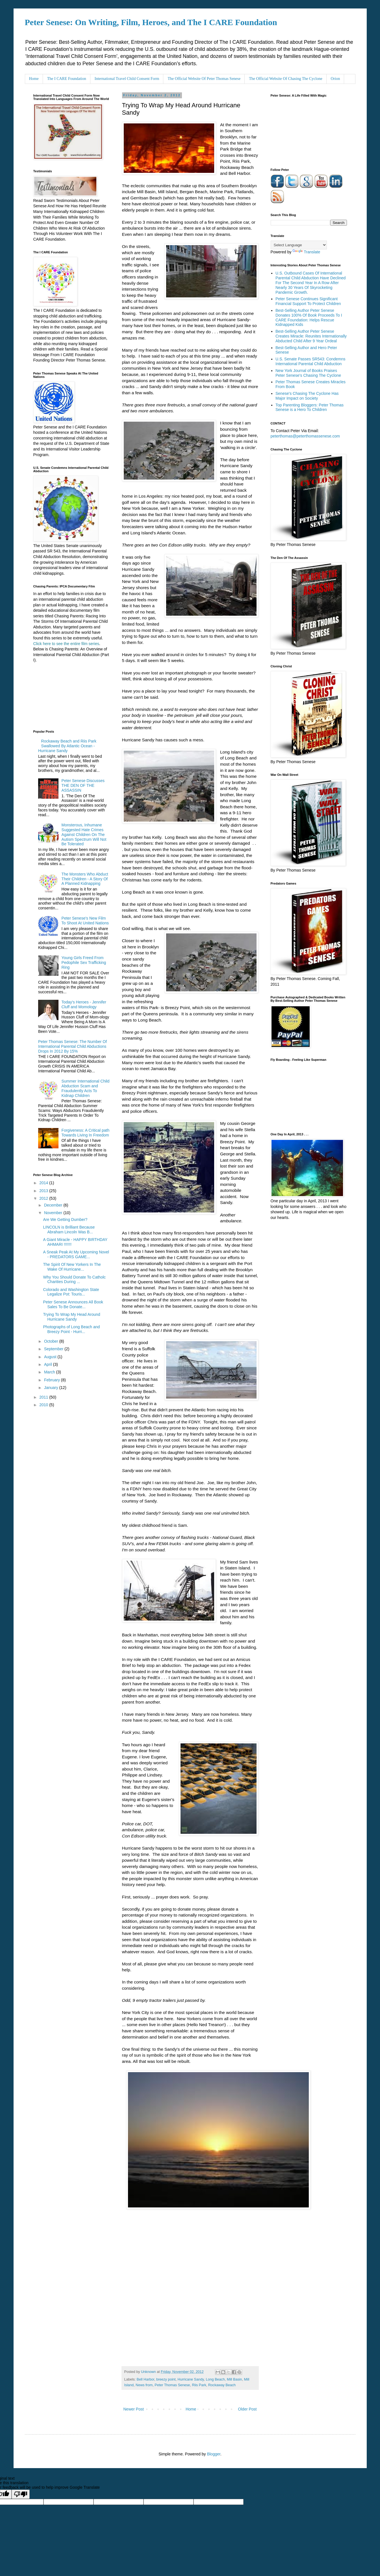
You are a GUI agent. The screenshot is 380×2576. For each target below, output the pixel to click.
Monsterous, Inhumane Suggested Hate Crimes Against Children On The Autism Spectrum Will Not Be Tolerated (84, 834)
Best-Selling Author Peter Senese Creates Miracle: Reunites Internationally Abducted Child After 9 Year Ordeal (311, 336)
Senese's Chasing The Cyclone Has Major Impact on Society (306, 395)
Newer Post (133, 2409)
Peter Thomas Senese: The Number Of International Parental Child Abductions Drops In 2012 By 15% (72, 1046)
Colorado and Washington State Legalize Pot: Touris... (71, 1292)
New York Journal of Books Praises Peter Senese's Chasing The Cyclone (308, 373)
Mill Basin (234, 2379)
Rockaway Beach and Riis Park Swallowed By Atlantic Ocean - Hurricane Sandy (67, 746)
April (48, 1364)
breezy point (166, 2379)
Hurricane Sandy (191, 2379)
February (52, 1380)
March (50, 1372)
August (50, 1357)
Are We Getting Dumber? (65, 1219)
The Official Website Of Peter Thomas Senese (204, 79)
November (53, 1212)
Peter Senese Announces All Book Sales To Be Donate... (73, 1304)
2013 (44, 1190)
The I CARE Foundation (66, 79)
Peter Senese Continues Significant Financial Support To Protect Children (308, 301)
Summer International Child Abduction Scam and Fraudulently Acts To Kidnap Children (86, 1088)
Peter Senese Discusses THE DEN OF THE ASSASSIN (83, 785)
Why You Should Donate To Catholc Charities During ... (74, 1279)
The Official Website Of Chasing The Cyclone (285, 79)
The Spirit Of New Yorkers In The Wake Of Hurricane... (72, 1266)
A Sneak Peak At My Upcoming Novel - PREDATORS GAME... (76, 1254)
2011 (44, 1397)
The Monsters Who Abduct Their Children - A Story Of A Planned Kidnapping (85, 879)
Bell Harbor (145, 2379)
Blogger (213, 2454)
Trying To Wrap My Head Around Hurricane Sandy (71, 1316)
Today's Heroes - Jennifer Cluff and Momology (84, 1004)
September (54, 1349)
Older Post (247, 2409)
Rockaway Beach (222, 2385)
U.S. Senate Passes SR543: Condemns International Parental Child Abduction (310, 361)
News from (144, 2385)
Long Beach (215, 2379)
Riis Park (199, 2385)
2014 (44, 1183)
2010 (44, 1405)
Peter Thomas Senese (172, 2385)
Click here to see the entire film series (66, 643)
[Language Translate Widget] (299, 245)
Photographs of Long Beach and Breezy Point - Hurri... (71, 1329)
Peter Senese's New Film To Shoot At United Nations (85, 920)
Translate (306, 252)
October (51, 1341)
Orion (335, 79)
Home (34, 79)
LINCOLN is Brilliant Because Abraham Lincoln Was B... (69, 1229)
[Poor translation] (21, 2494)
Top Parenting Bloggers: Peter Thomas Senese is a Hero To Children (309, 407)
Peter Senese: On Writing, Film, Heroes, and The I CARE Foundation (151, 22)
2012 (44, 1198)
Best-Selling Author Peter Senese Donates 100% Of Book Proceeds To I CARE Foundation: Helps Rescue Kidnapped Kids (308, 317)
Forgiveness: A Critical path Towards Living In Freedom (86, 1132)
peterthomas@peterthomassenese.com (305, 436)
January (51, 1387)
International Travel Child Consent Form (127, 79)
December (53, 1205)
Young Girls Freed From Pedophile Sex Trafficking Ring (84, 962)
